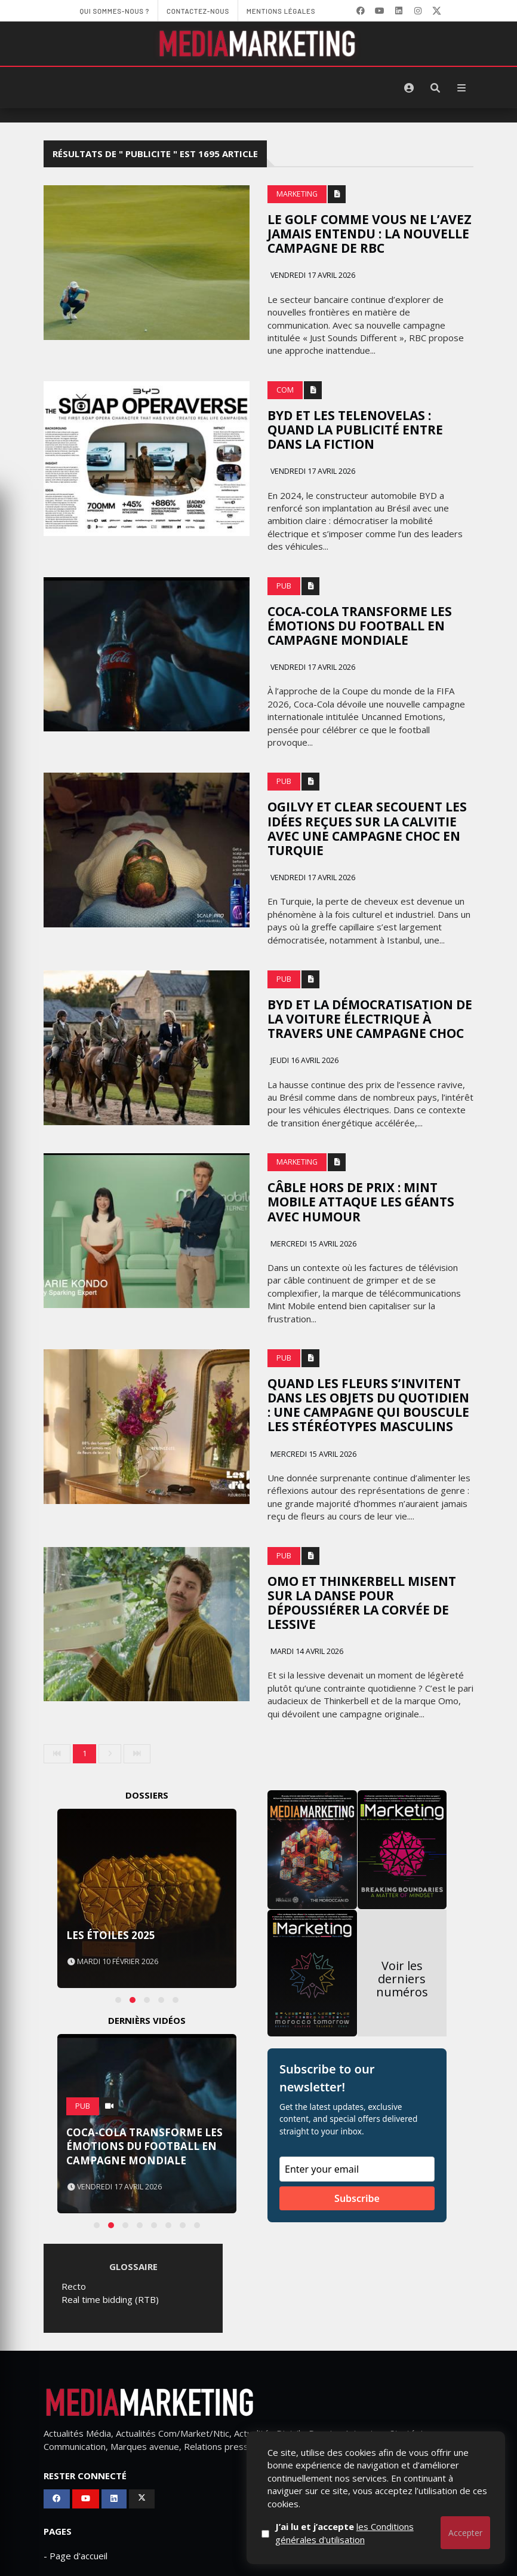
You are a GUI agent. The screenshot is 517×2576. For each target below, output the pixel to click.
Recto (73, 2286)
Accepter (465, 2532)
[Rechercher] (435, 88)
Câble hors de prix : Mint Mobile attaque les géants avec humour (360, 1201)
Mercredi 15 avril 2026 (312, 1244)
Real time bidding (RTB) (110, 2299)
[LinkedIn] (399, 11)
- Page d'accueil (75, 2556)
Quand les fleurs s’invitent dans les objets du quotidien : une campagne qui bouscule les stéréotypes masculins (368, 1405)
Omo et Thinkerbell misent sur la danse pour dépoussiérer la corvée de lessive (361, 1602)
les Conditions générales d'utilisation (344, 2532)
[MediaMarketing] (258, 44)
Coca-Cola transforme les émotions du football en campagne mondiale (359, 625)
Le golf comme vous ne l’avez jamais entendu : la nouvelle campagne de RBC (369, 233)
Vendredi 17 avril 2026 (312, 275)
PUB (283, 586)
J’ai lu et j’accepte (344, 2532)
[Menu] (461, 88)
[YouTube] (380, 11)
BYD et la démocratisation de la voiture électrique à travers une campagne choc (369, 1019)
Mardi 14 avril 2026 (306, 1651)
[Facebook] (361, 11)
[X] (437, 11)
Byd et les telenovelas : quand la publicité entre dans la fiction (355, 429)
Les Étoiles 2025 (110, 1935)
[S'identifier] (409, 88)
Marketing (297, 194)
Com (285, 390)
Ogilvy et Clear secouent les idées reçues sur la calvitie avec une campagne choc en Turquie (367, 828)
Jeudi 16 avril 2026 (303, 1060)
